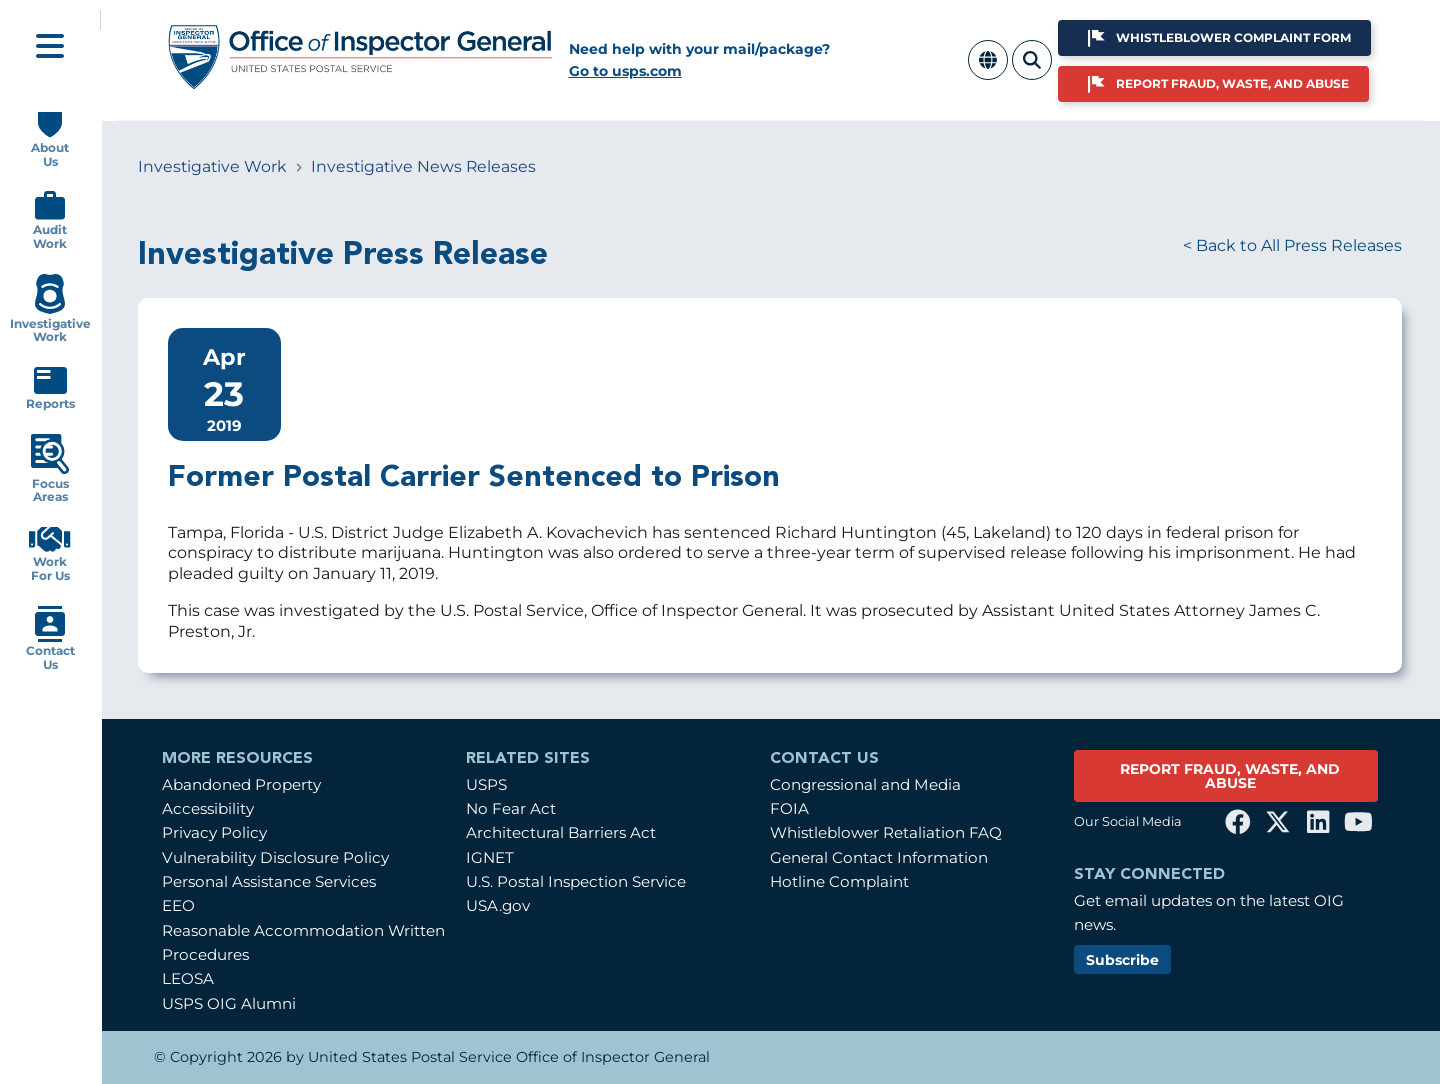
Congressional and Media (865, 784)
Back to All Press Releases (1299, 245)
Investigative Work (212, 166)
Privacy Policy (214, 832)
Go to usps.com (625, 71)
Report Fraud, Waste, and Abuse (1232, 83)
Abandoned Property (241, 784)
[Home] (361, 82)
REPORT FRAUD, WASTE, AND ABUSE (1230, 776)
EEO (178, 905)
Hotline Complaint (839, 881)
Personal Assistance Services (269, 881)
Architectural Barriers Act (561, 832)
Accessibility (208, 808)
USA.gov (498, 905)
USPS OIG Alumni (229, 1003)
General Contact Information (879, 857)
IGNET (490, 857)
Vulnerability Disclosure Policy (275, 857)
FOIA (789, 808)
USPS (486, 784)
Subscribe (1122, 960)
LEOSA (188, 978)
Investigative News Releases (423, 166)
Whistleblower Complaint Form (1233, 37)
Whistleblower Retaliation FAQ (886, 832)
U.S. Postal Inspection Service (576, 881)
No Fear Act (511, 808)
